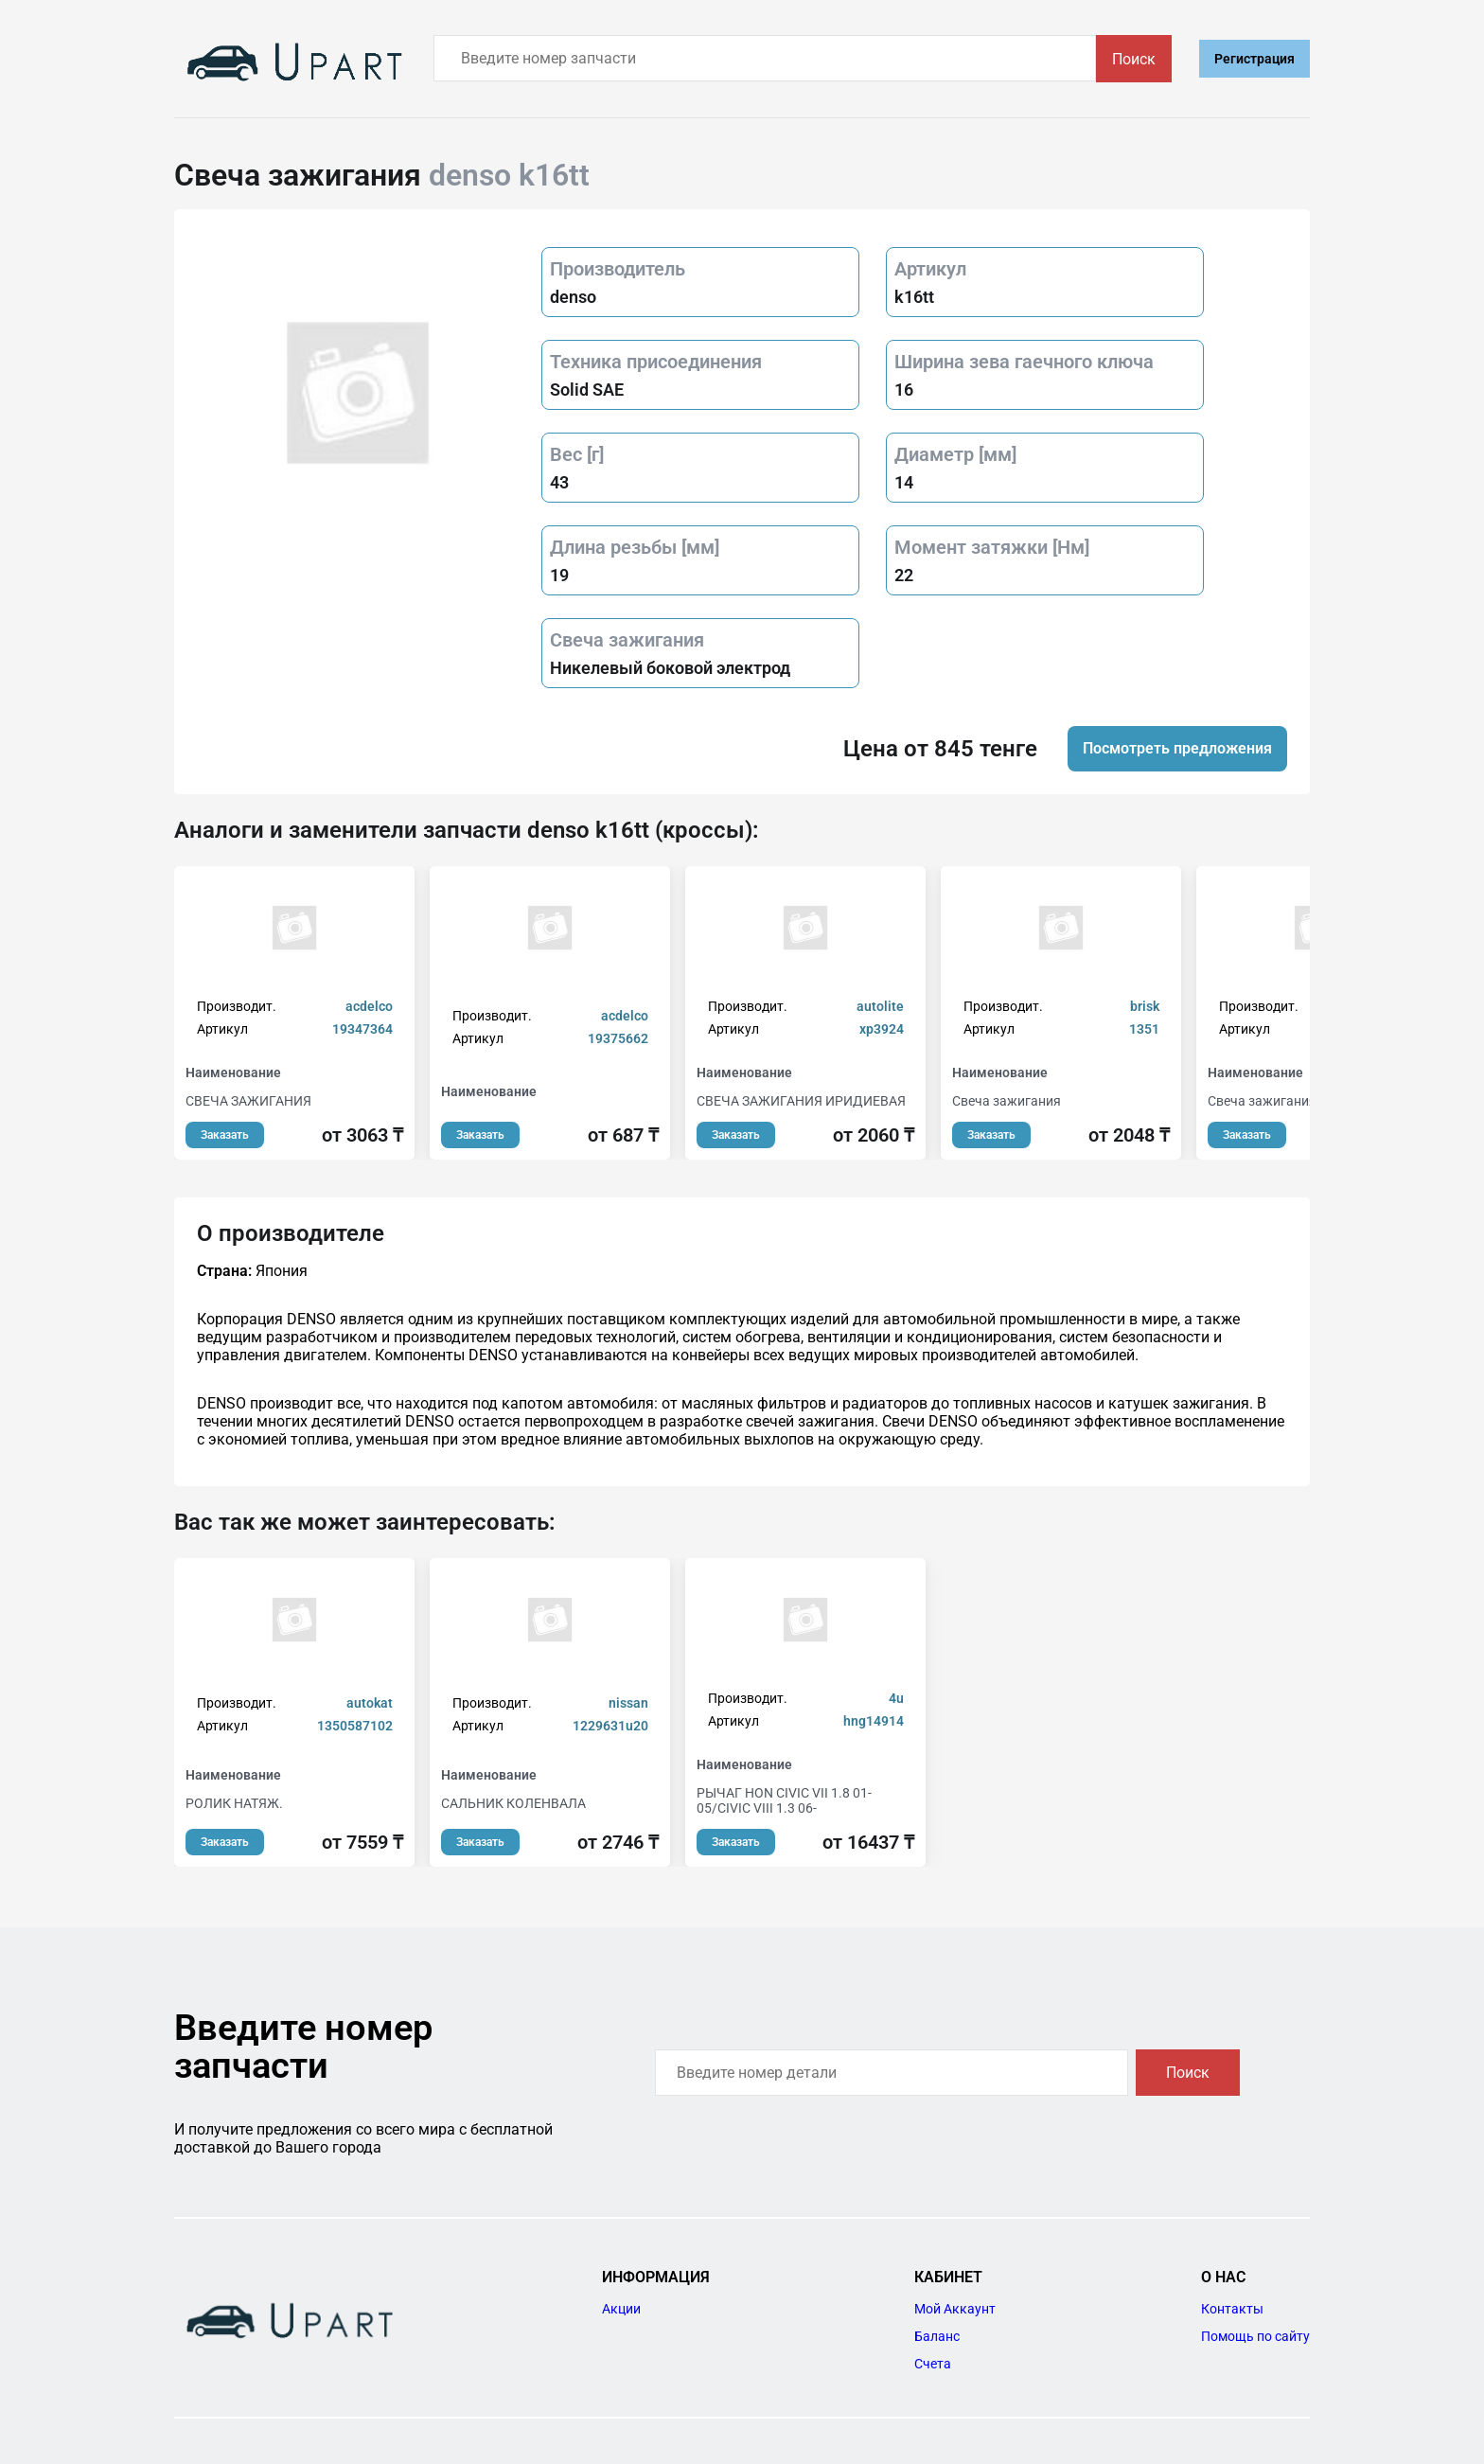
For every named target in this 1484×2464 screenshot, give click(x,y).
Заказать (225, 1135)
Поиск (1134, 59)
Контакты (1232, 2308)
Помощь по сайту (1255, 2336)
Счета (932, 2363)
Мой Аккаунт (955, 2308)
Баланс (937, 2336)
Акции (621, 2308)
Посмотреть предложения (1177, 748)
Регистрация (1254, 58)
